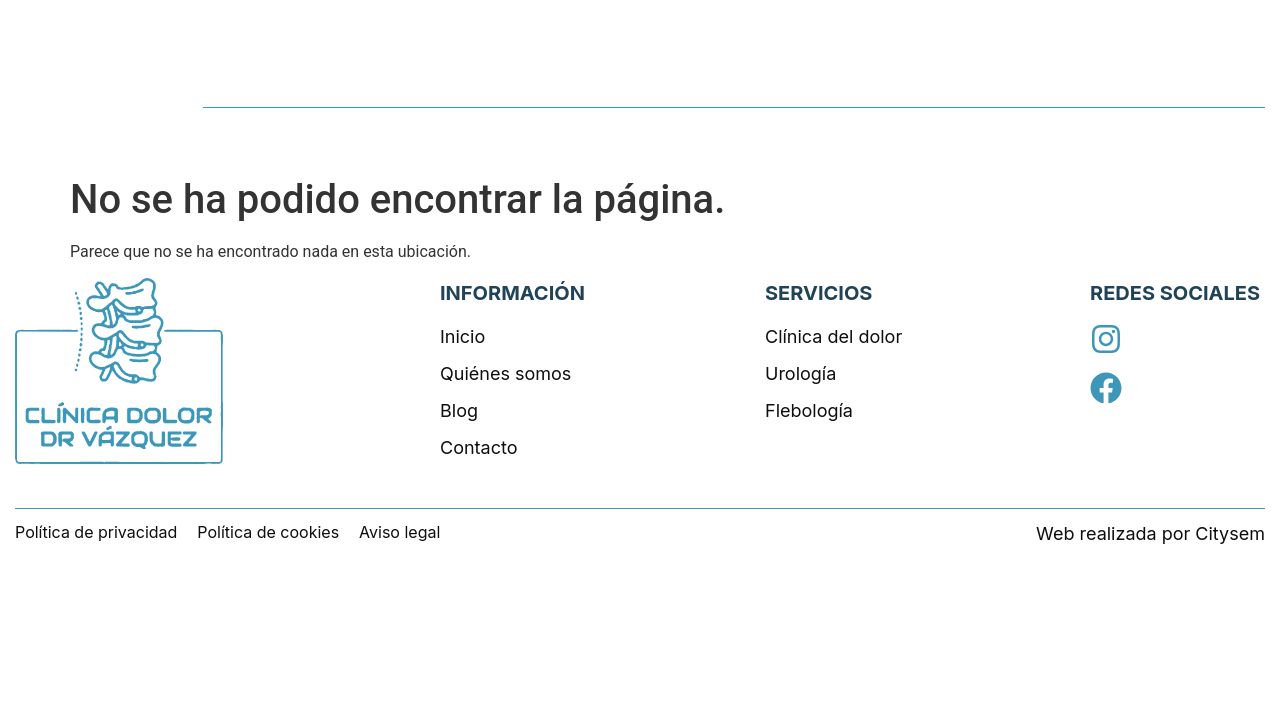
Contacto (1219, 84)
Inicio (776, 84)
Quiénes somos (1008, 84)
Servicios (871, 84)
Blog (1125, 84)
